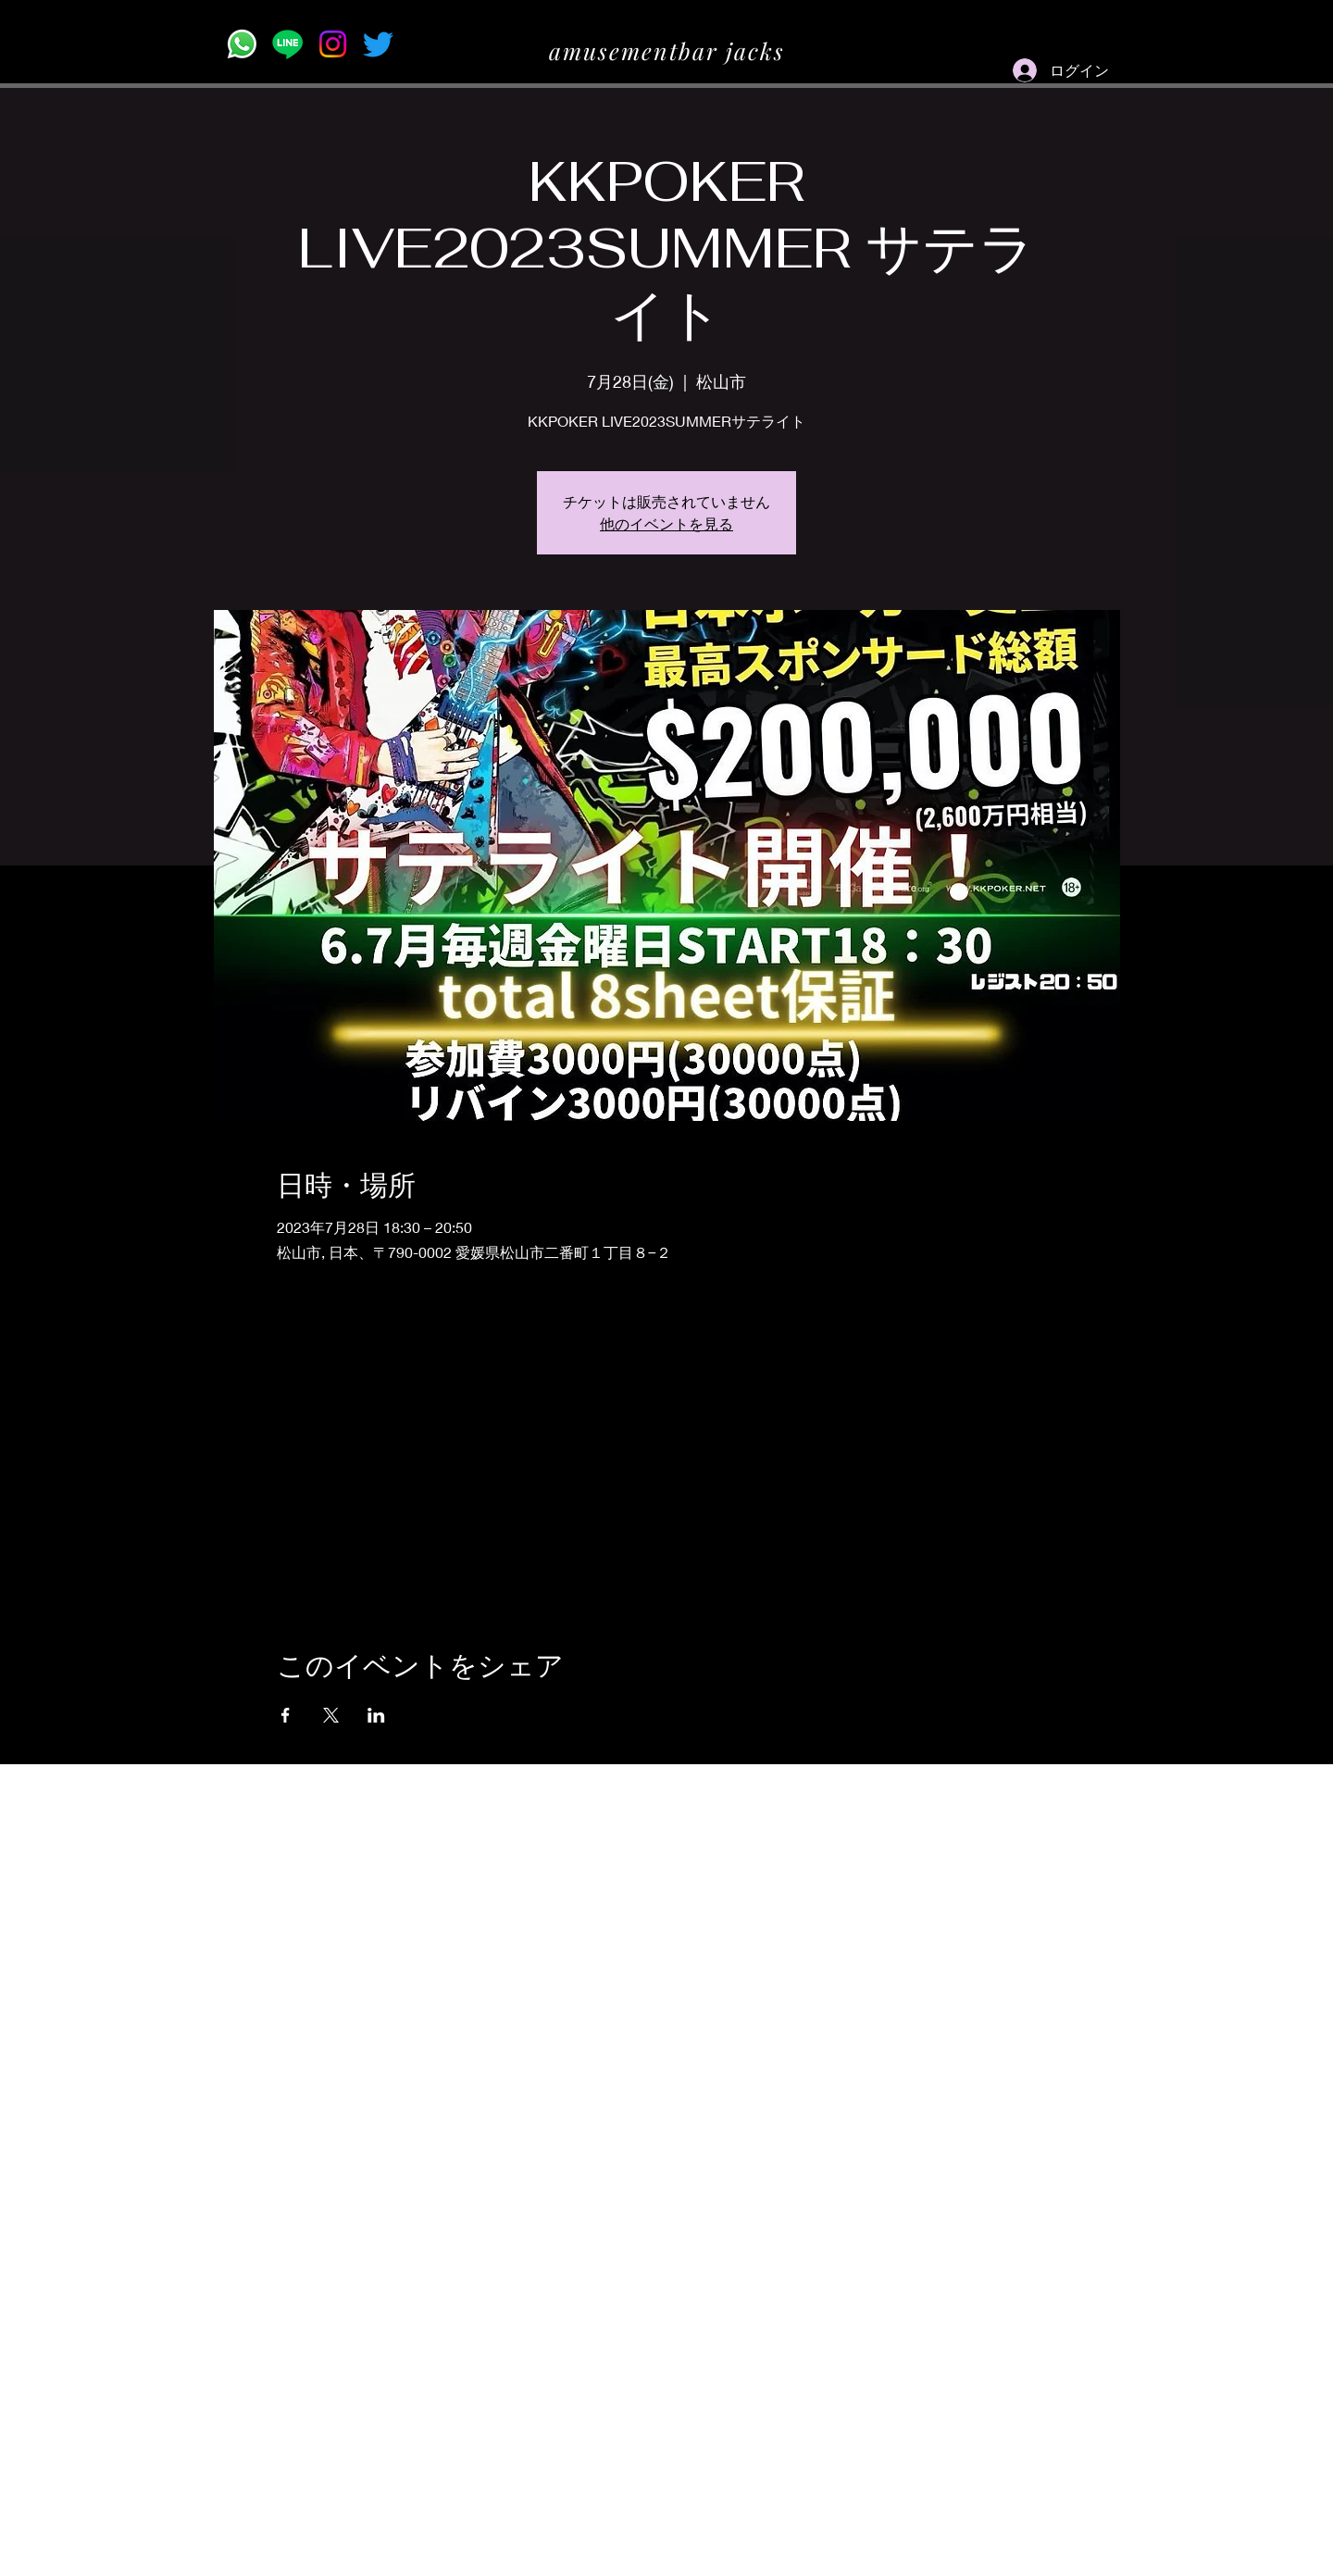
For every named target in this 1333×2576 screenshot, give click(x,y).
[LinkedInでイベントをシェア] (376, 1715)
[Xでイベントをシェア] (331, 1715)
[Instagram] (333, 44)
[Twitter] (378, 44)
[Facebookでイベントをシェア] (285, 1715)
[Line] (287, 44)
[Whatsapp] (242, 44)
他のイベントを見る (666, 523)
